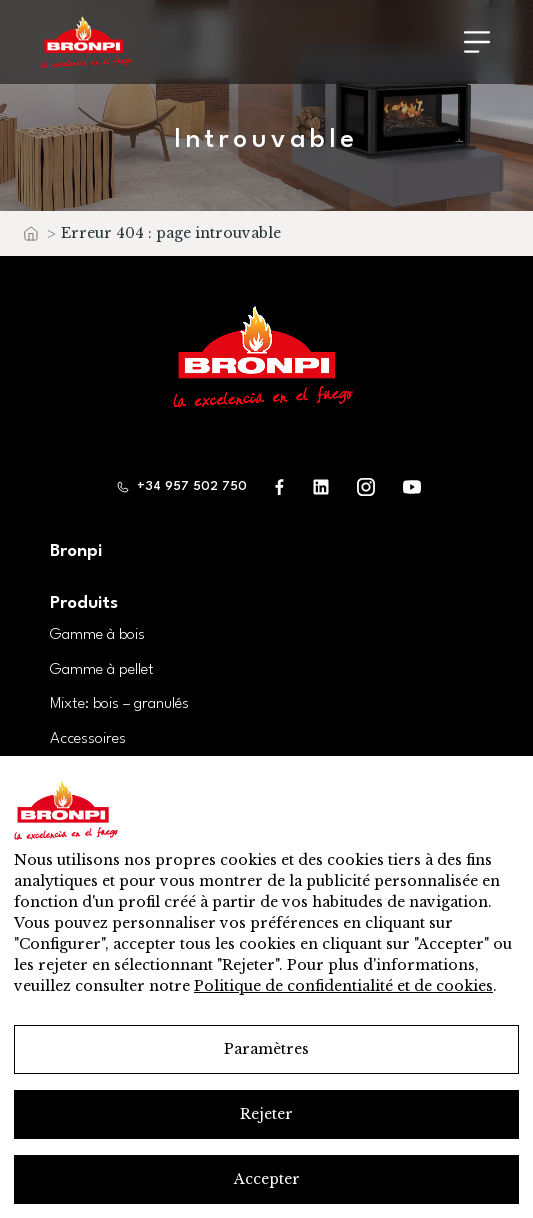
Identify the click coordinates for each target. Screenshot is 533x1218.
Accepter (267, 1179)
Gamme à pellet (102, 670)
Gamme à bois (97, 635)
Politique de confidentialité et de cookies (343, 986)
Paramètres (266, 1049)
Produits (84, 603)
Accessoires (88, 739)
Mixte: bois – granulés (119, 704)
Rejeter (266, 1114)
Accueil (30, 238)
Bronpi (76, 551)
